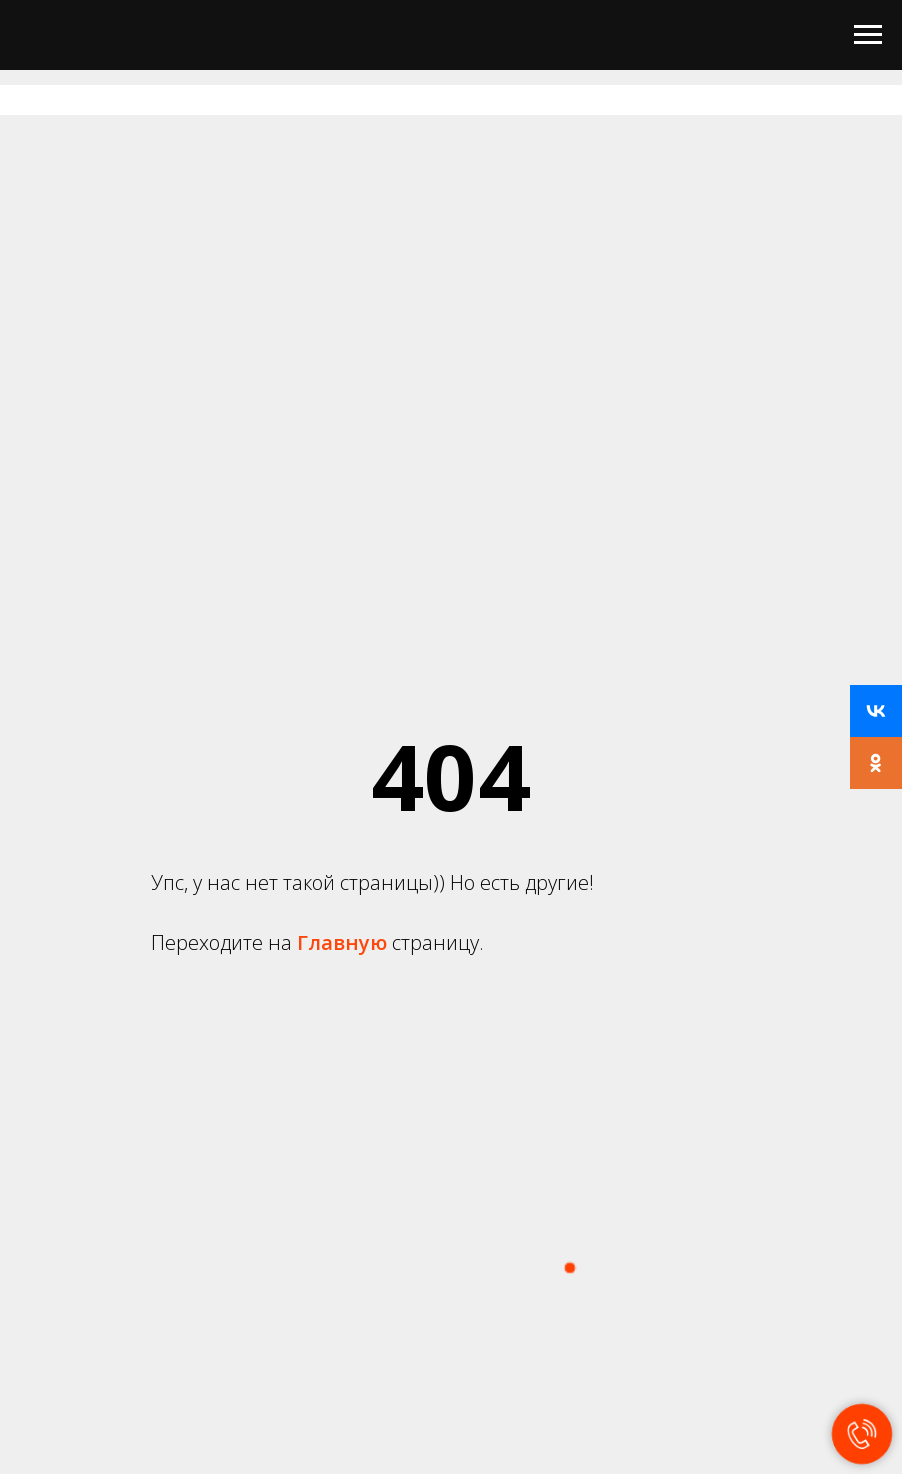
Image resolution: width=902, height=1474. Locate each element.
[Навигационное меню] (868, 35)
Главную (344, 942)
